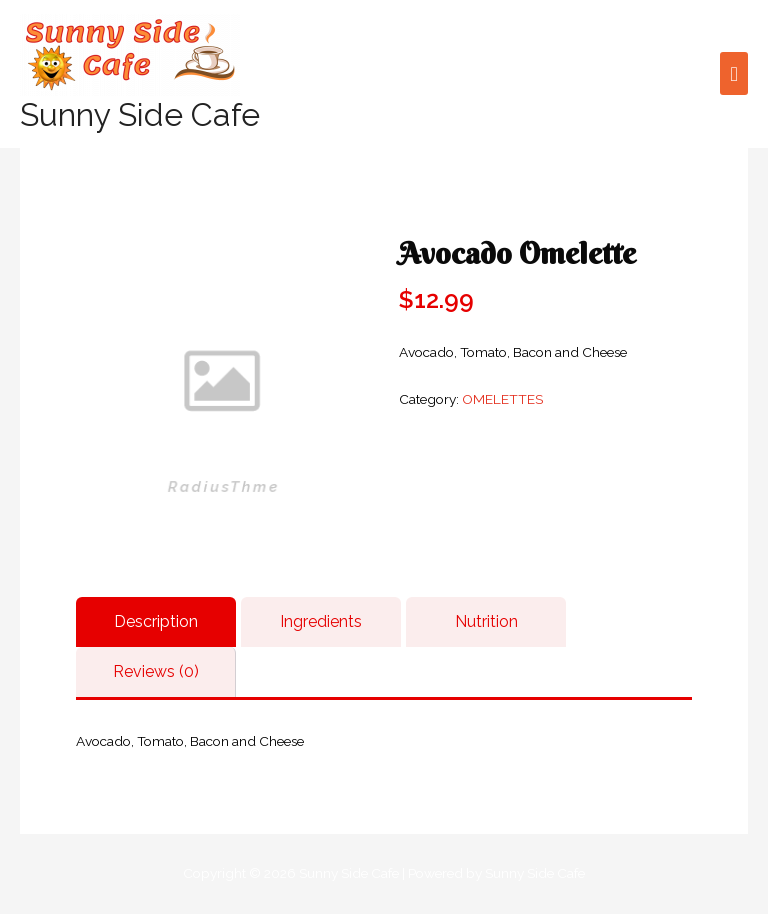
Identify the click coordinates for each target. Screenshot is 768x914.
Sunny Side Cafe (140, 114)
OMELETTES (502, 399)
